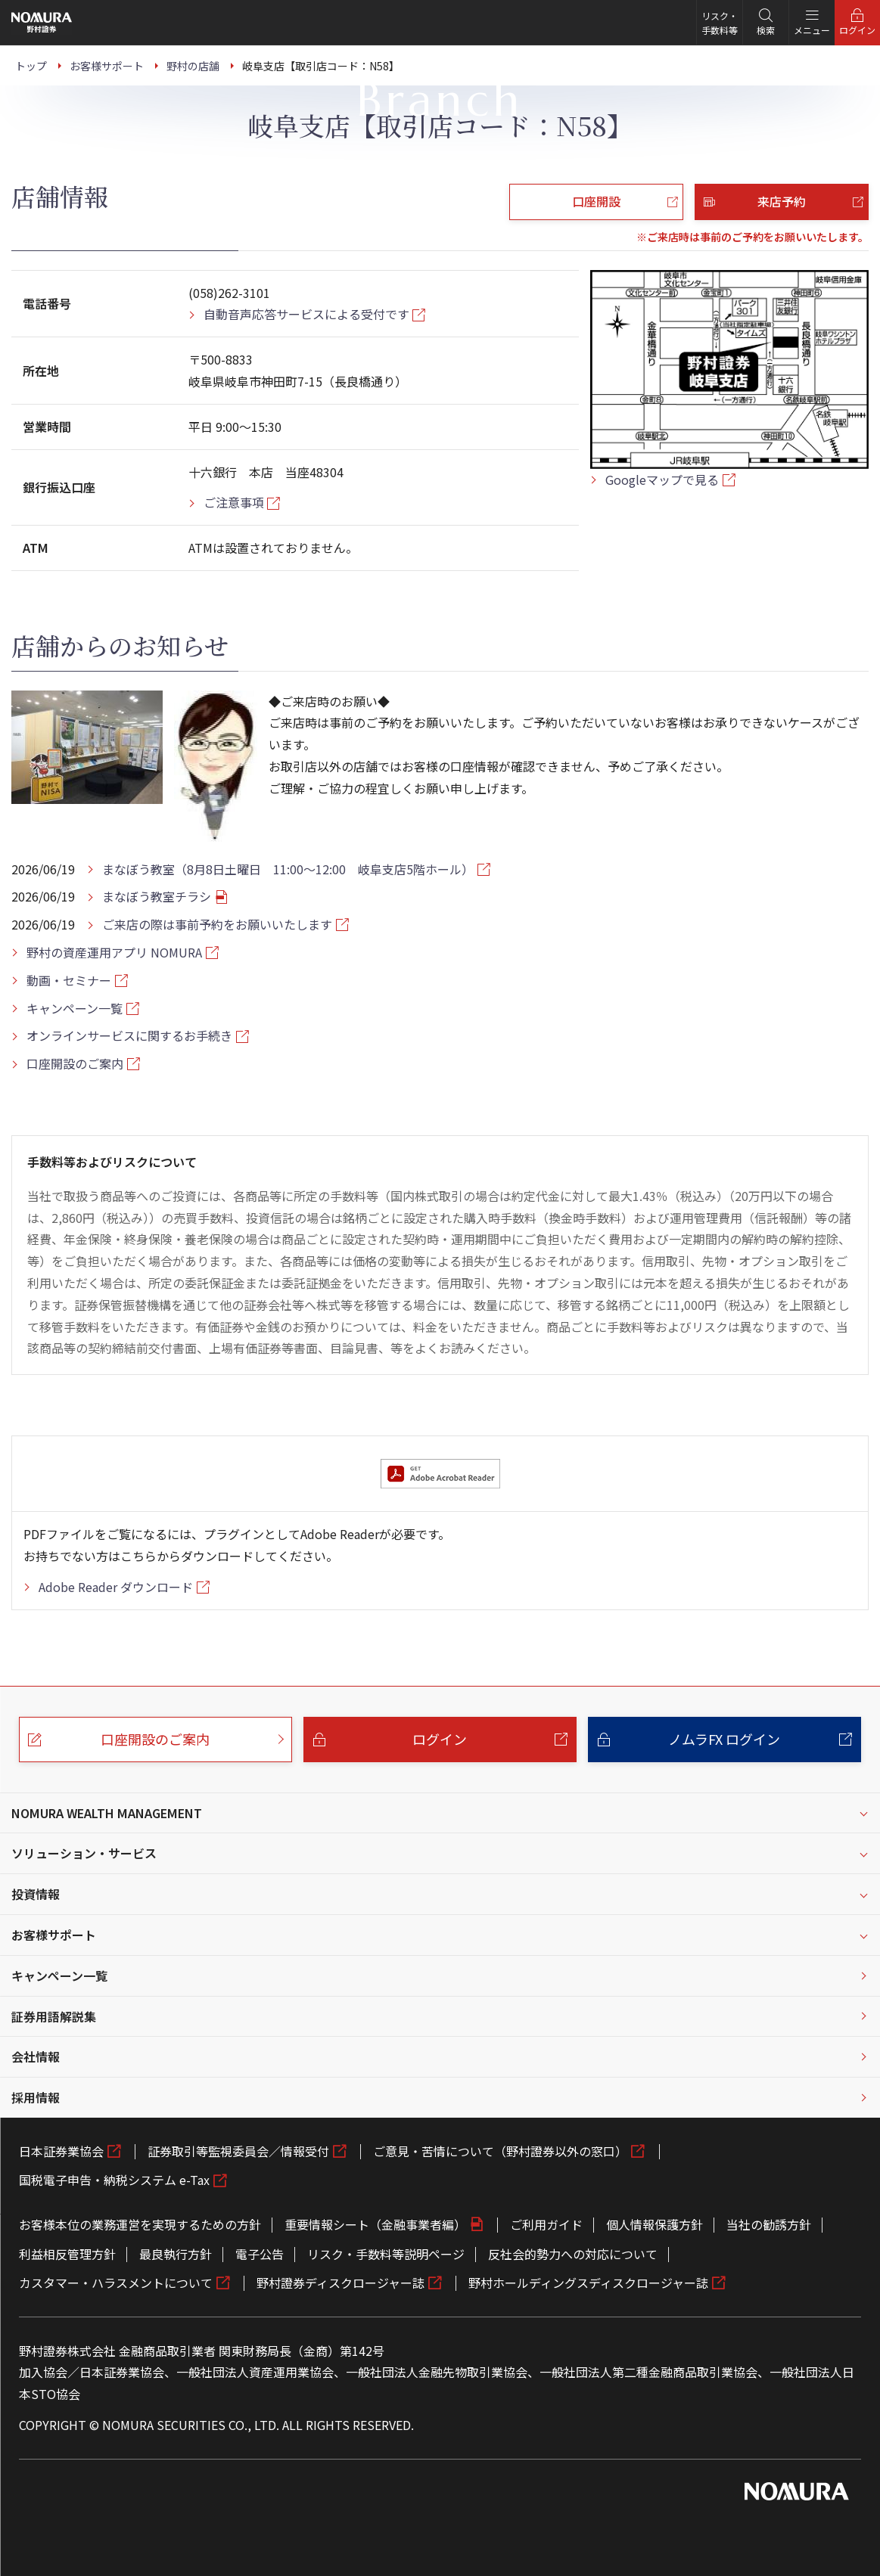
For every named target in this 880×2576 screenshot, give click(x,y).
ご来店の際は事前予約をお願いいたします (217, 924)
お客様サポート (53, 1935)
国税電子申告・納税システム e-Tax (114, 2180)
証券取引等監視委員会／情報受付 (238, 2151)
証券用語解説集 (53, 2016)
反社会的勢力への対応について (573, 2254)
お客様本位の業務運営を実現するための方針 (140, 2224)
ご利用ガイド (546, 2224)
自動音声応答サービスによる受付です (306, 314)
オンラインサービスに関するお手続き (129, 1035)
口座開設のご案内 (74, 1063)
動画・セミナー (68, 980)
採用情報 (35, 2097)
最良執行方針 (175, 2254)
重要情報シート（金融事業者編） (375, 2224)
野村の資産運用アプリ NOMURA (114, 952)
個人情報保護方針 (654, 2224)
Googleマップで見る (662, 479)
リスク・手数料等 (719, 22)
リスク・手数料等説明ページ (386, 2254)
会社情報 (35, 2056)
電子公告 (259, 2254)
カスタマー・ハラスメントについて (116, 2282)
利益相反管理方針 (67, 2254)
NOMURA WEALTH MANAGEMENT (106, 1813)
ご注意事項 (234, 502)
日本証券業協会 (61, 2151)
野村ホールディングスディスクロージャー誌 (588, 2282)
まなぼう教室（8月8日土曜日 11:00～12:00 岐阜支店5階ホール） (288, 869)
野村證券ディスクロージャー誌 (340, 2282)
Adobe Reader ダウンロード (116, 1587)
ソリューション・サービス (84, 1853)
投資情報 (35, 1894)
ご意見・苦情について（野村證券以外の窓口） (500, 2151)
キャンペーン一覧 (74, 1008)
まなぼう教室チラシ (156, 896)
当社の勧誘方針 (768, 2224)
